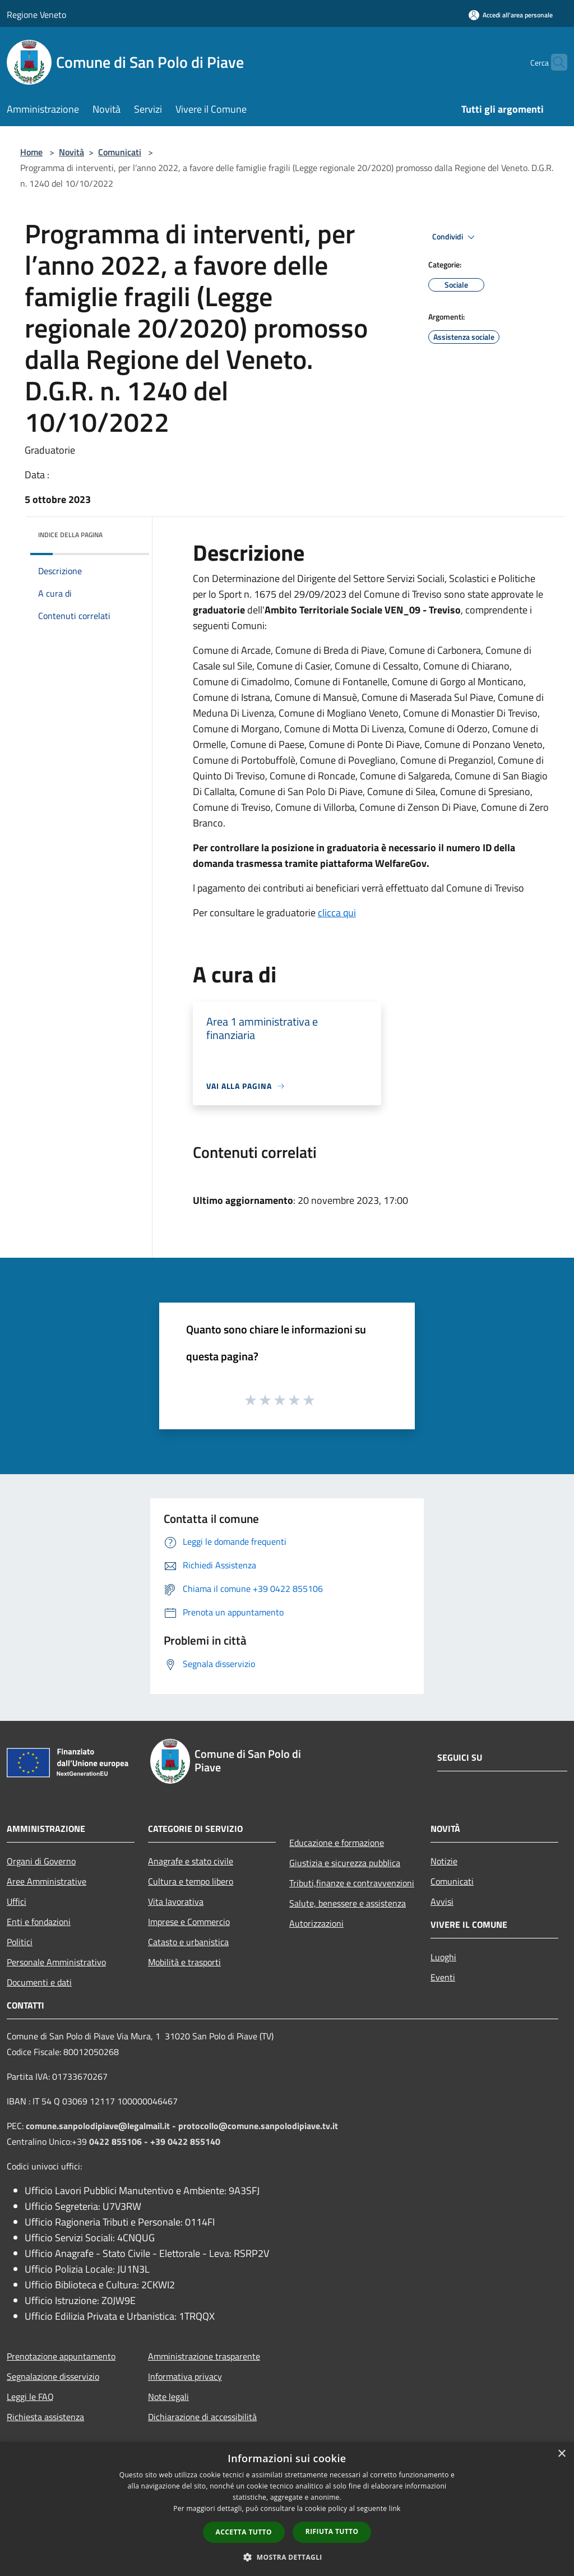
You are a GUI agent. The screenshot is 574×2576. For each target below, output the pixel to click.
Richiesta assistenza (45, 2416)
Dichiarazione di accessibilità (202, 2416)
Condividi (455, 237)
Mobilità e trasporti (184, 1962)
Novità (71, 152)
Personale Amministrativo (56, 1962)
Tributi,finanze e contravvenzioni (351, 1883)
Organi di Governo (41, 1861)
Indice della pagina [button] (70, 534)
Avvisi (441, 1901)
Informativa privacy (185, 2376)
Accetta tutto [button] (244, 2532)
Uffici (16, 1901)
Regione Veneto (36, 14)
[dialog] (287, 2509)
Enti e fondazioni (39, 1921)
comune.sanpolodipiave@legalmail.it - (102, 2125)
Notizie (443, 1861)
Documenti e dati (39, 1982)
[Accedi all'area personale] (510, 15)
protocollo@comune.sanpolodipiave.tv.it (258, 2125)
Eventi (442, 1977)
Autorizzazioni (316, 1923)
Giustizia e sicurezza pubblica (344, 1862)
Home (31, 152)
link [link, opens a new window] (395, 2508)
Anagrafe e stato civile (190, 1861)
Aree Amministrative (46, 1881)
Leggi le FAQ (30, 2396)
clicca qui (337, 912)
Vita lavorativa (175, 1901)
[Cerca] (553, 62)
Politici (20, 1942)
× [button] (561, 2454)
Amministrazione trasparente (204, 2356)
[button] (287, 2557)
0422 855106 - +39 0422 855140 (154, 2141)
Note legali (168, 2396)
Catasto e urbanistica (188, 1942)
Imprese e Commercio (189, 1921)
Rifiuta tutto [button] (332, 2531)
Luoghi (443, 1957)
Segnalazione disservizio (53, 2376)
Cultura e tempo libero (190, 1881)
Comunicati (119, 152)
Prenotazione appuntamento (61, 2356)
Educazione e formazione (336, 1842)
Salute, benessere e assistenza (347, 1903)
